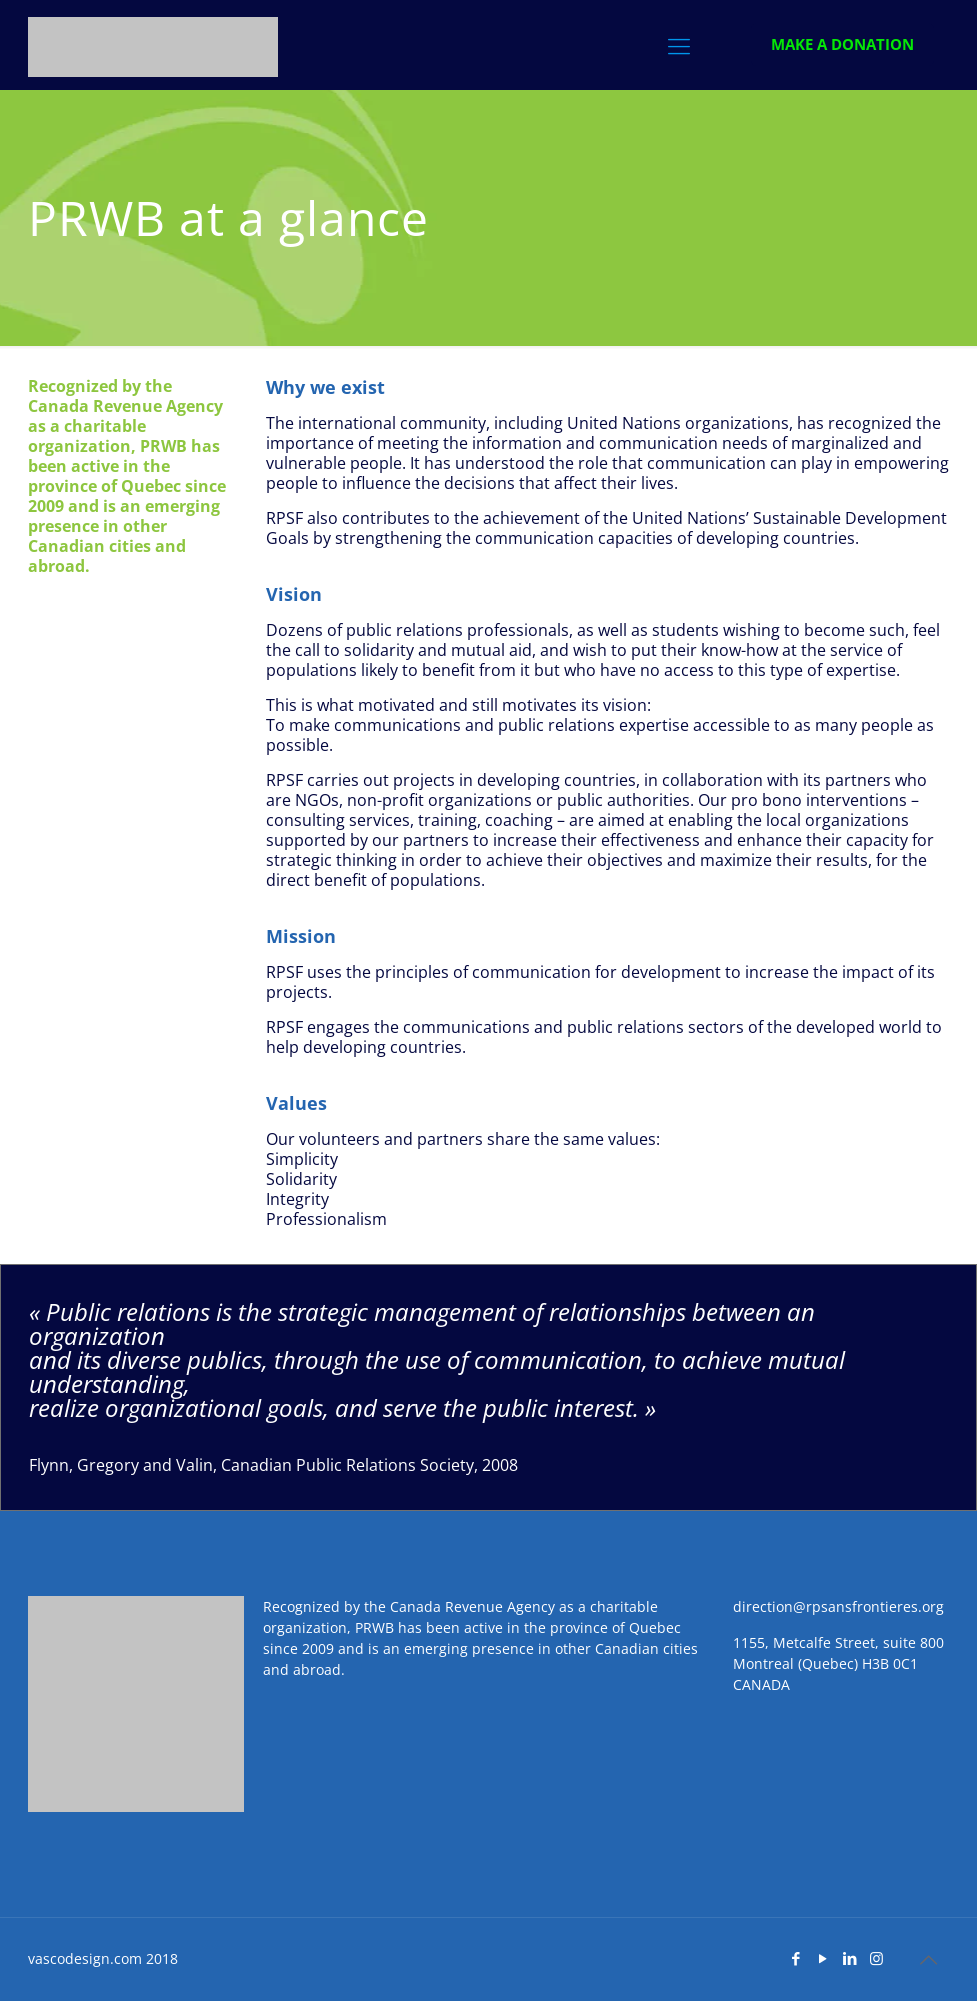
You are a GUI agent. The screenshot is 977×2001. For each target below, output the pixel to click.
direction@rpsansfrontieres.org (838, 1606)
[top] (928, 1960)
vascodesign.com (85, 1958)
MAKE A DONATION (842, 44)
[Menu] (679, 45)
